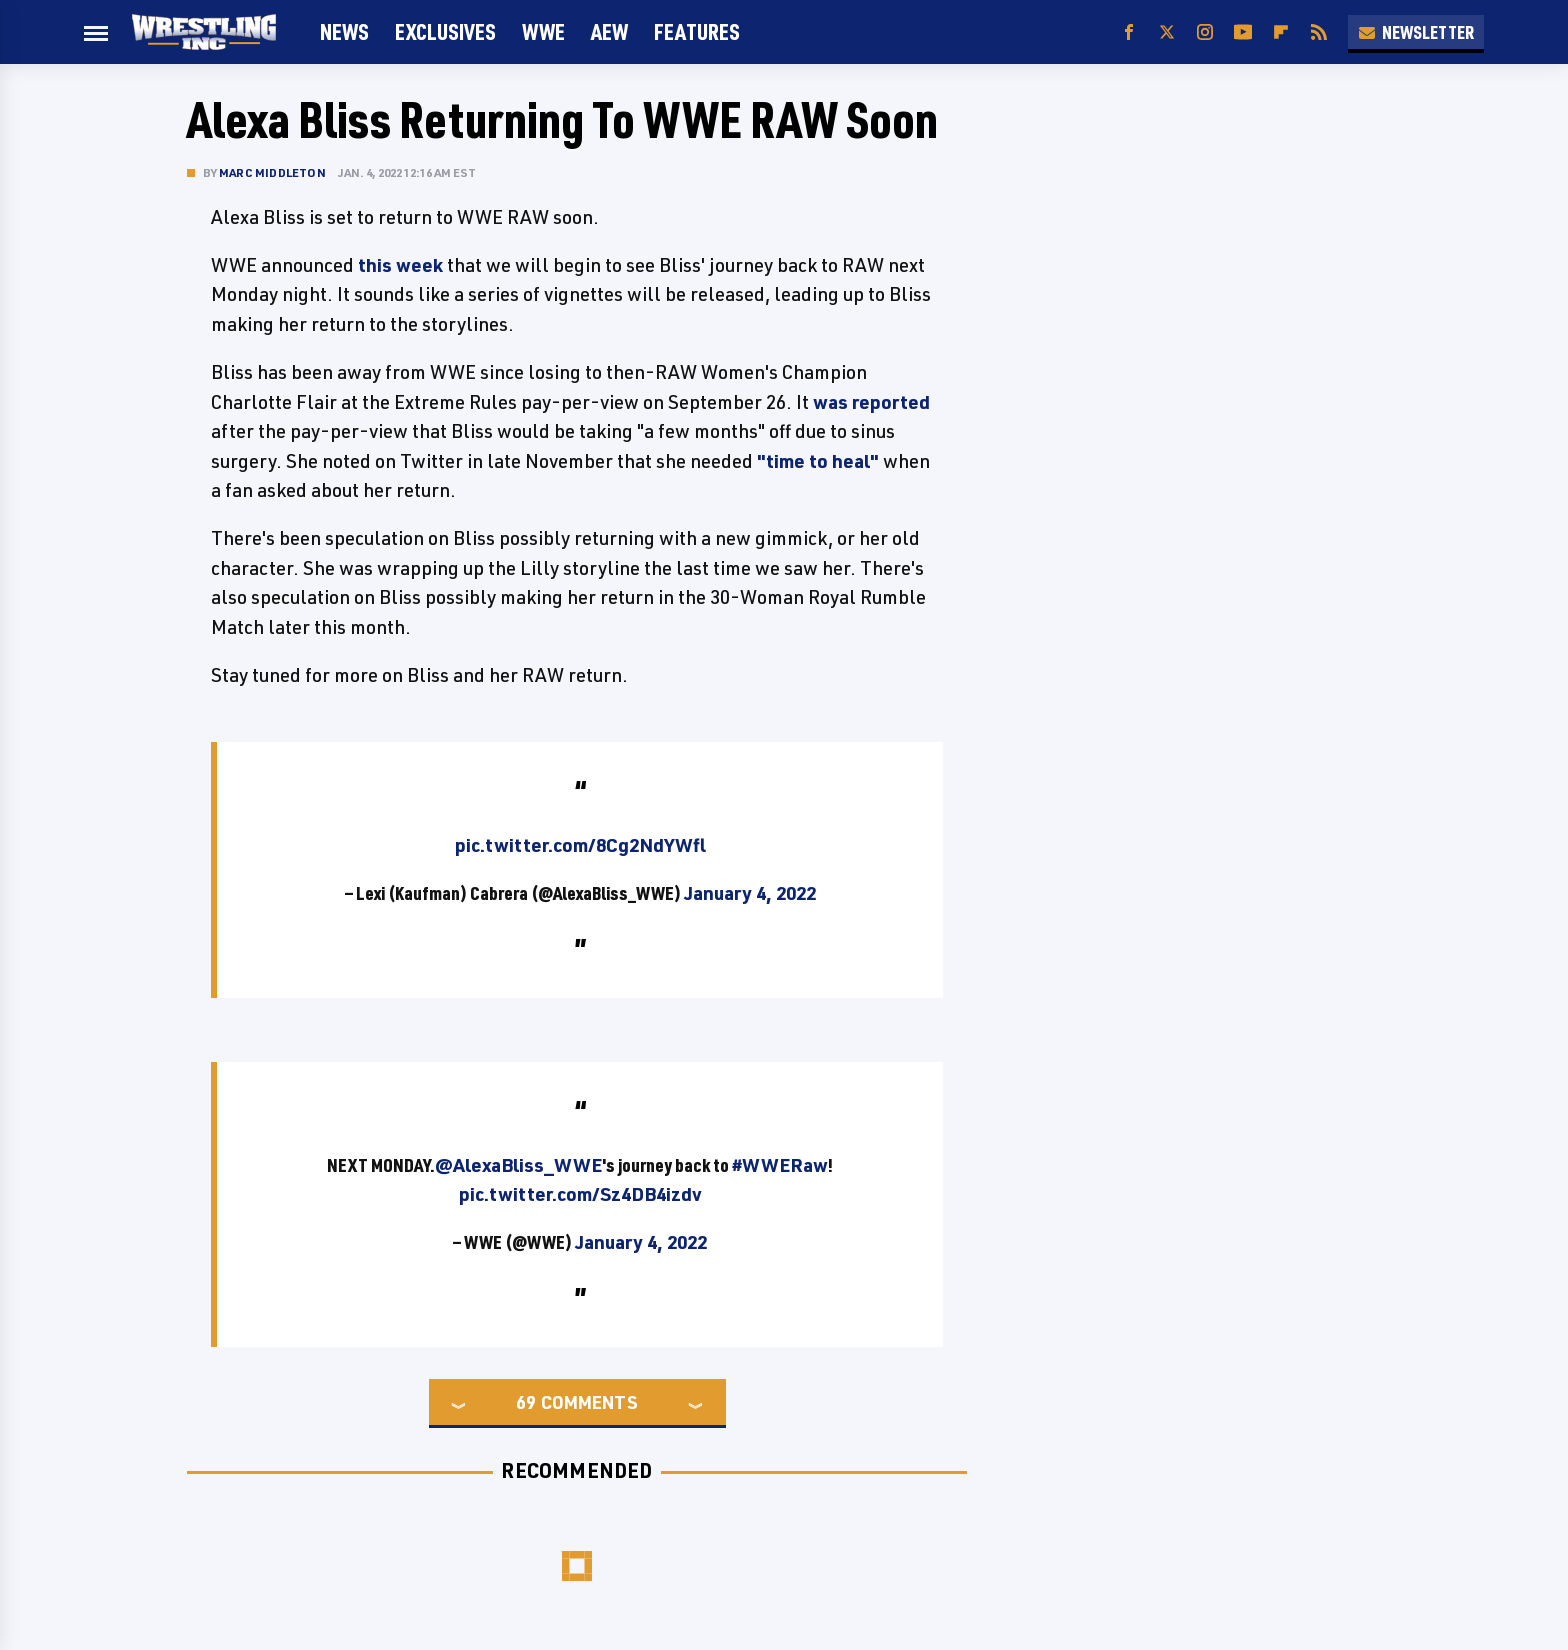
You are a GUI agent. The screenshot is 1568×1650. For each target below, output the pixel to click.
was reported (871, 402)
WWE (543, 31)
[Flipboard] (1281, 32)
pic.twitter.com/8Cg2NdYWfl (580, 845)
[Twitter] (1167, 32)
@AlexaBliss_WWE (518, 1165)
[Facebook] (1129, 32)
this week (400, 265)
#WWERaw (780, 1165)
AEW (609, 31)
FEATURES (697, 31)
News (344, 31)
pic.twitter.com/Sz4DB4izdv (580, 1194)
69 (526, 1402)
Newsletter (1416, 32)
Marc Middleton (272, 172)
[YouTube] (1243, 32)
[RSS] (1319, 32)
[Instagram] (1205, 32)
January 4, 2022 (750, 893)
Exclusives (445, 31)
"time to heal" (818, 461)
